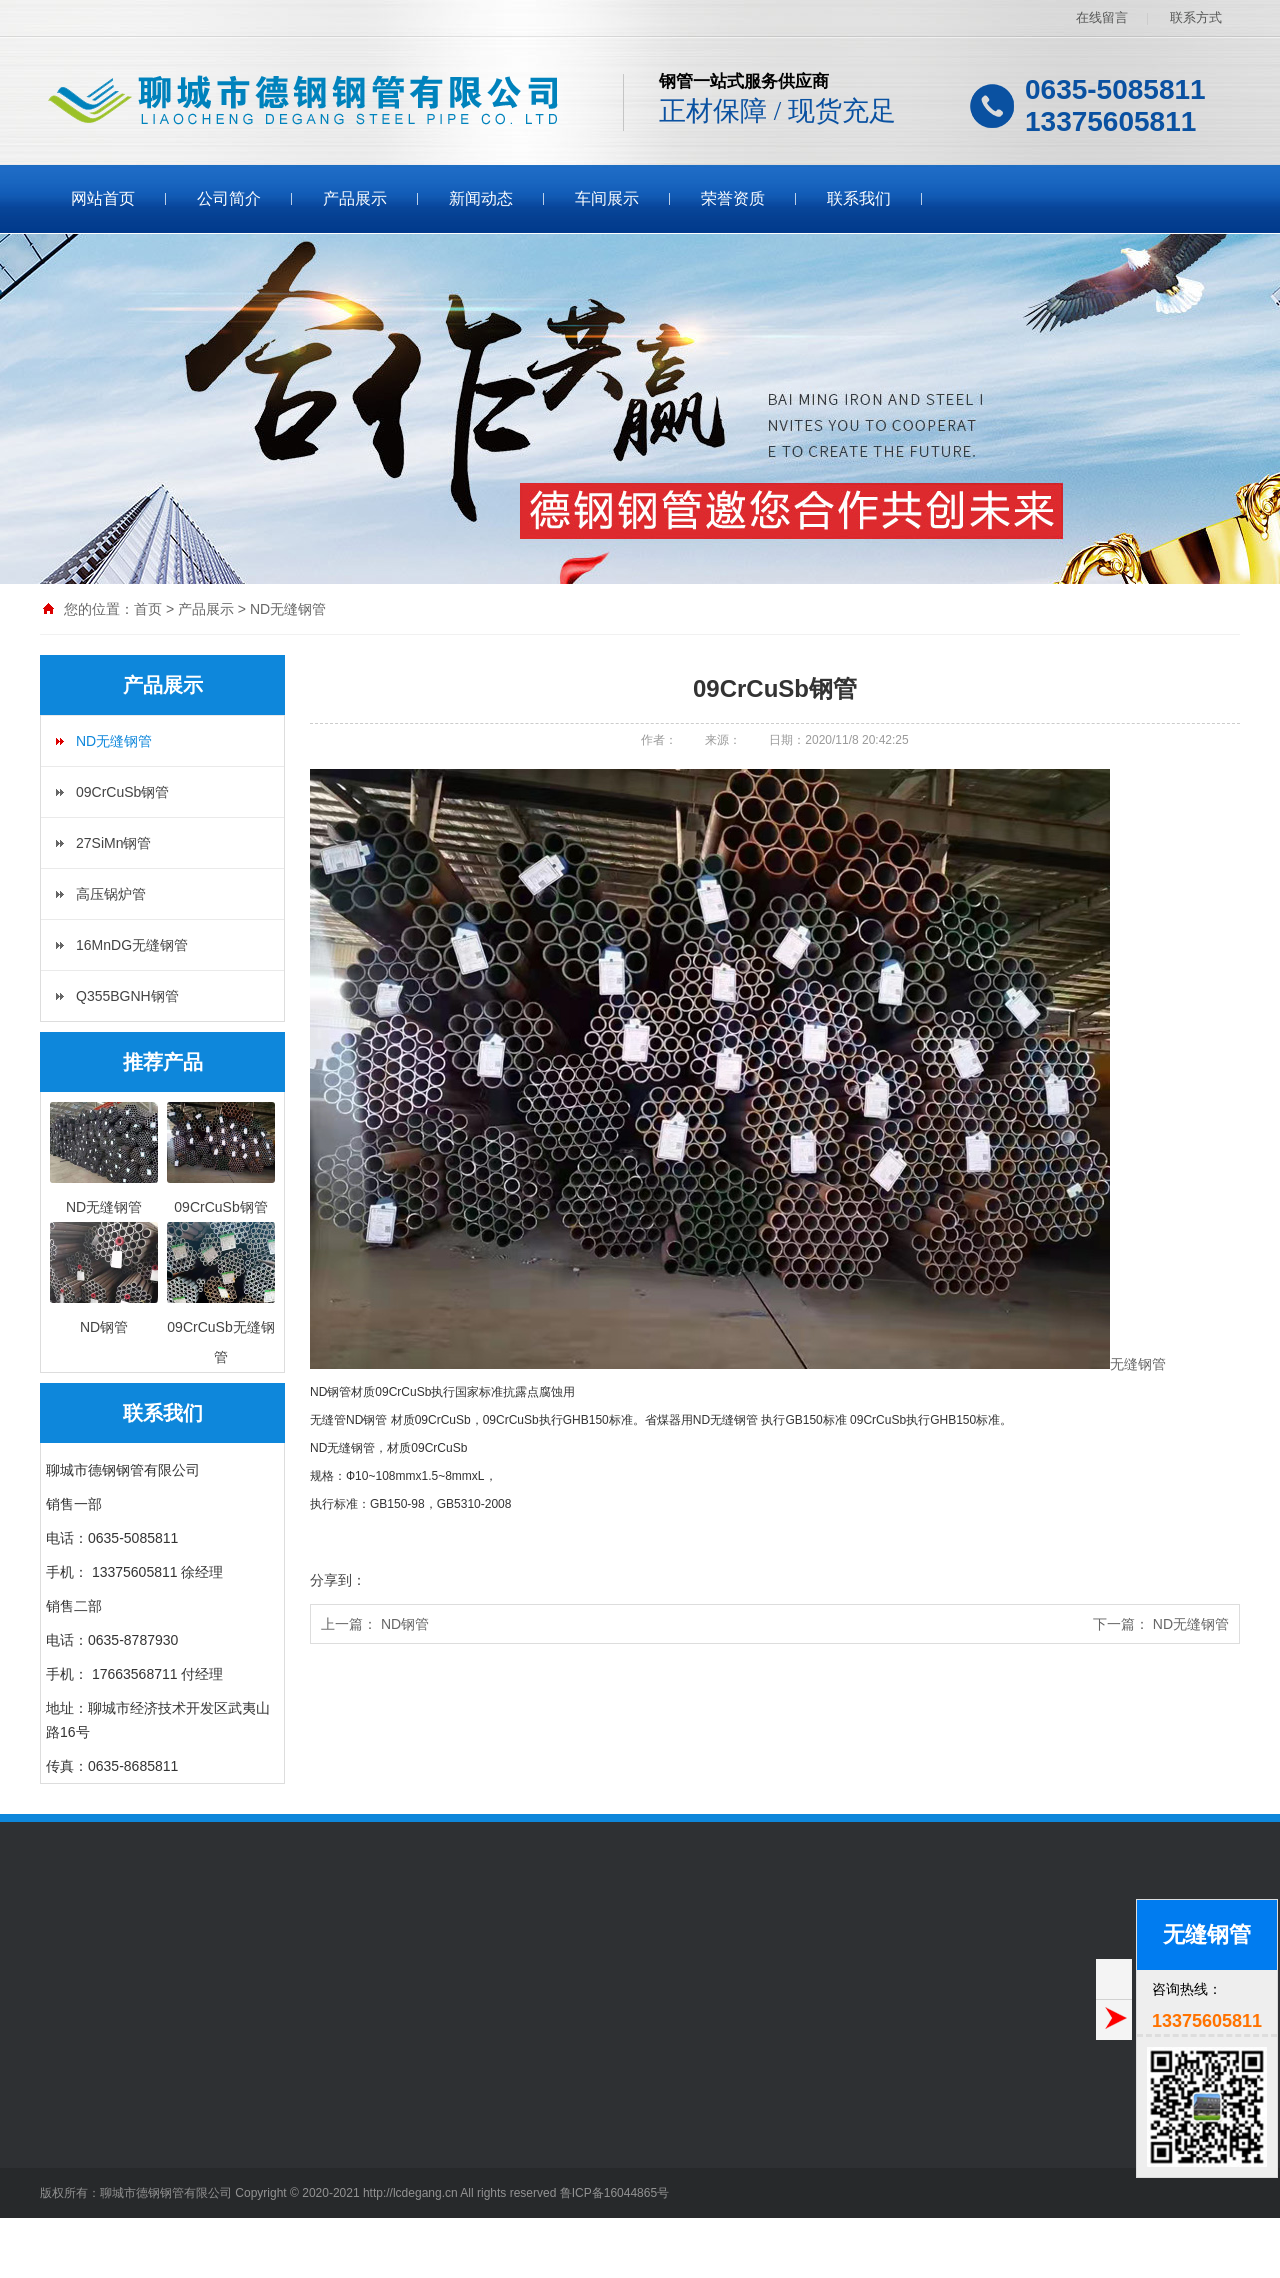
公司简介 (229, 198)
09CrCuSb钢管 (122, 792)
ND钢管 (405, 1624)
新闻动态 (481, 198)
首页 (148, 609)
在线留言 (1102, 17)
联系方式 (1196, 17)
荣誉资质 (733, 198)
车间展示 (607, 198)
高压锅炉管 (111, 894)
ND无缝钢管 (288, 609)
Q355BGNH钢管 (127, 996)
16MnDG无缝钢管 (132, 945)
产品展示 (355, 198)
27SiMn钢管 (113, 843)
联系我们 (859, 198)
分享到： (338, 1580)
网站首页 (103, 198)
